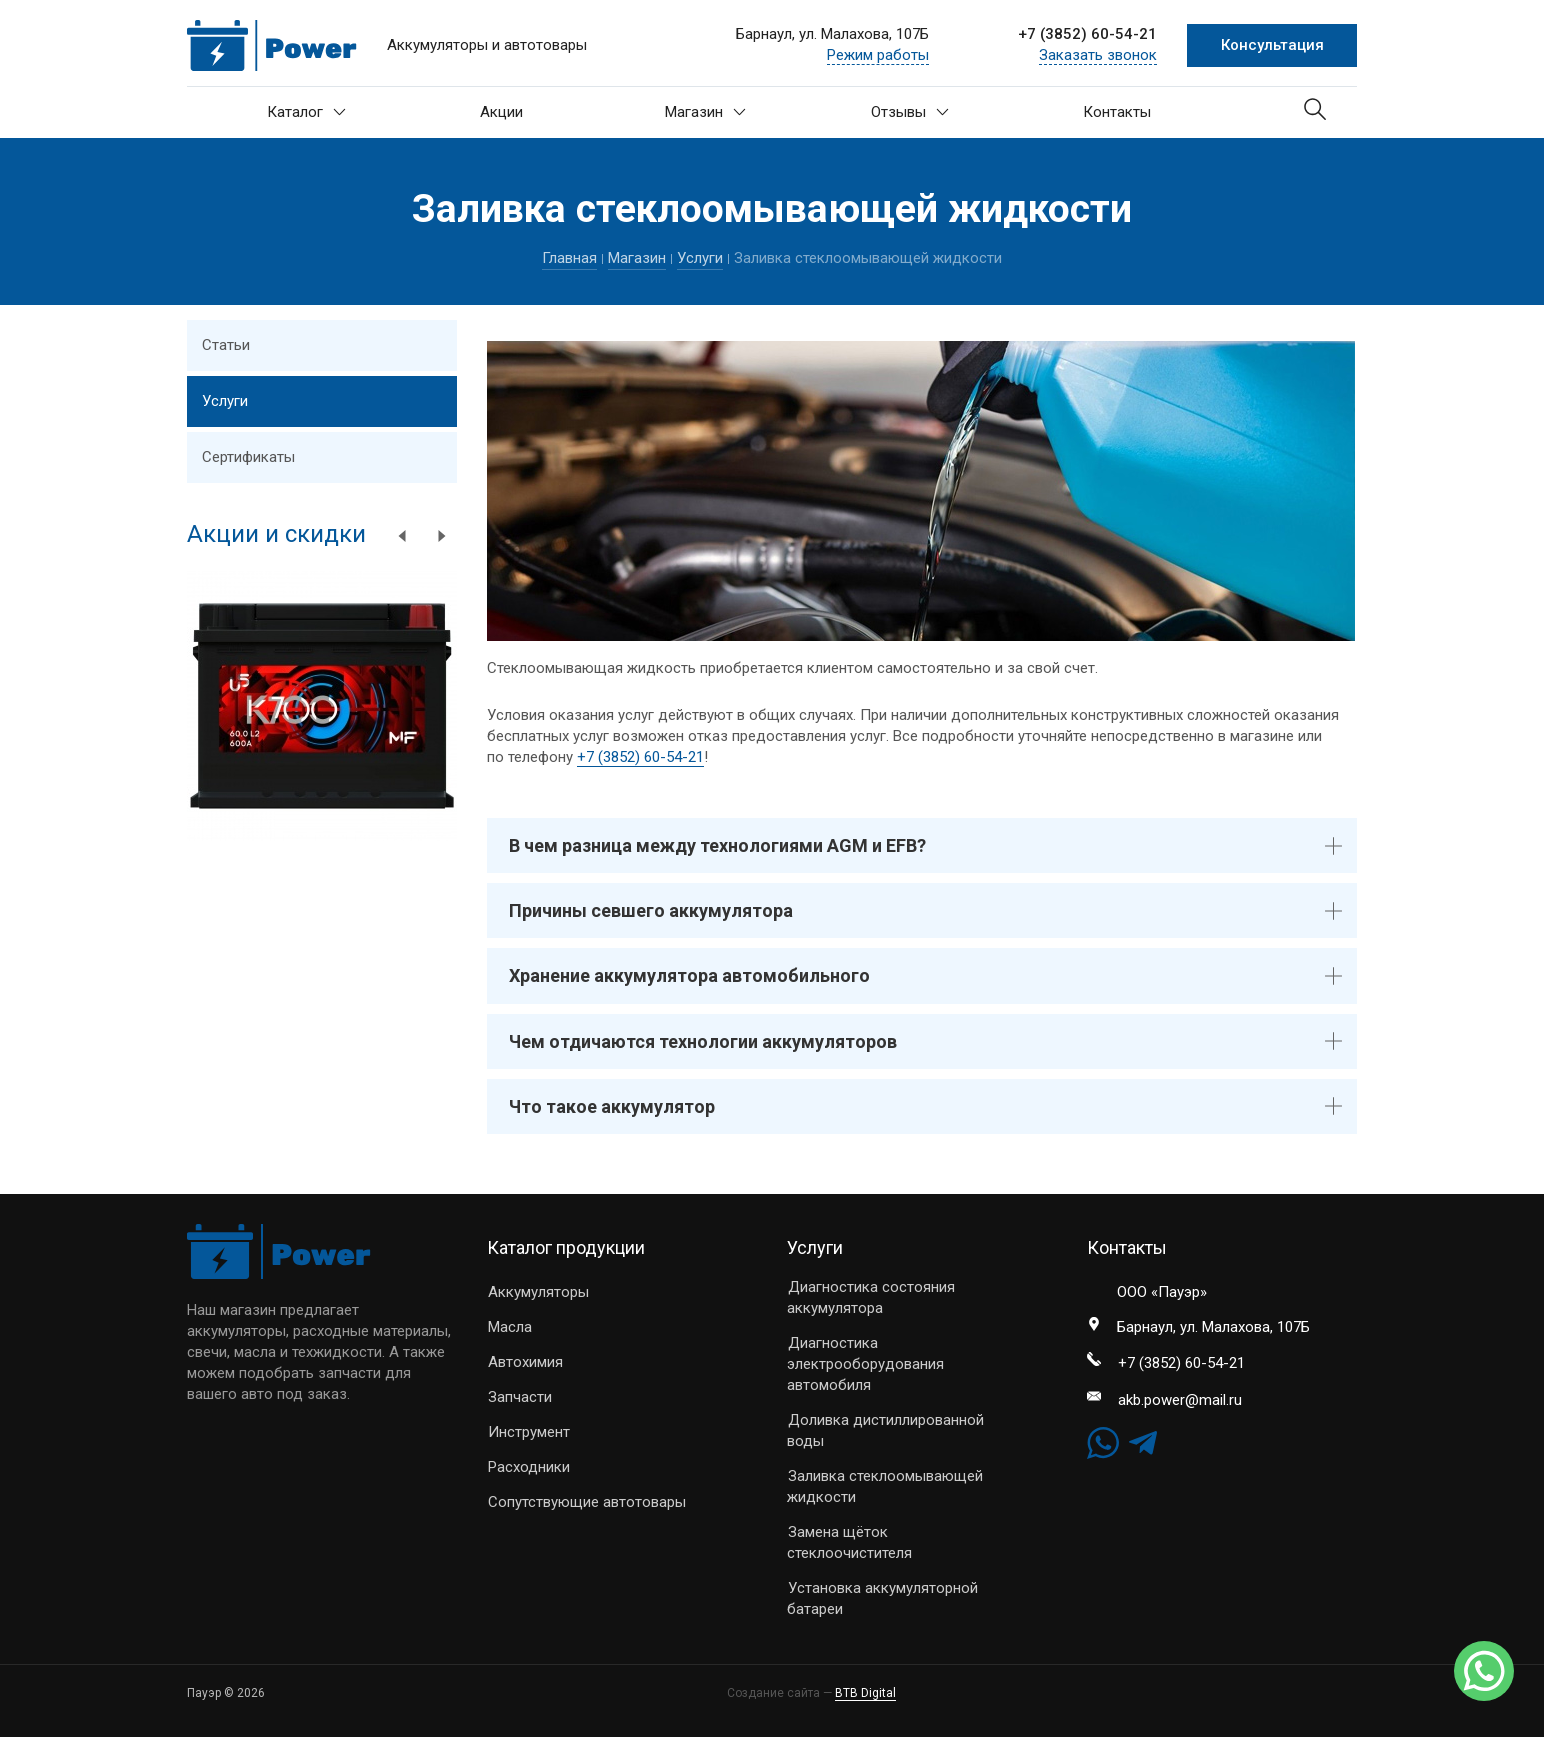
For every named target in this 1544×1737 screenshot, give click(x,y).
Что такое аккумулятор (612, 1106)
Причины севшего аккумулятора (651, 910)
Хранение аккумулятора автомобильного (689, 975)
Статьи (226, 345)
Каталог (306, 112)
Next (442, 536)
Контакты (1117, 112)
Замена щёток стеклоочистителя (849, 1542)
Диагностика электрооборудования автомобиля (865, 1364)
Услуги (700, 258)
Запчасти (520, 1397)
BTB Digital (865, 1693)
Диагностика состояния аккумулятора (871, 1297)
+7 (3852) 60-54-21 (1087, 34)
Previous (402, 536)
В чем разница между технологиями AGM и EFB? (717, 845)
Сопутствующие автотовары (587, 1502)
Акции (501, 112)
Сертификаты (248, 457)
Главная (569, 258)
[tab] (922, 845)
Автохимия (525, 1362)
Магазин (705, 112)
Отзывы (910, 112)
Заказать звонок (1098, 55)
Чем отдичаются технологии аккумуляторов (703, 1041)
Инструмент (529, 1432)
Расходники (529, 1467)
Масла (510, 1327)
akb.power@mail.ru (1180, 1400)
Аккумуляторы (538, 1292)
